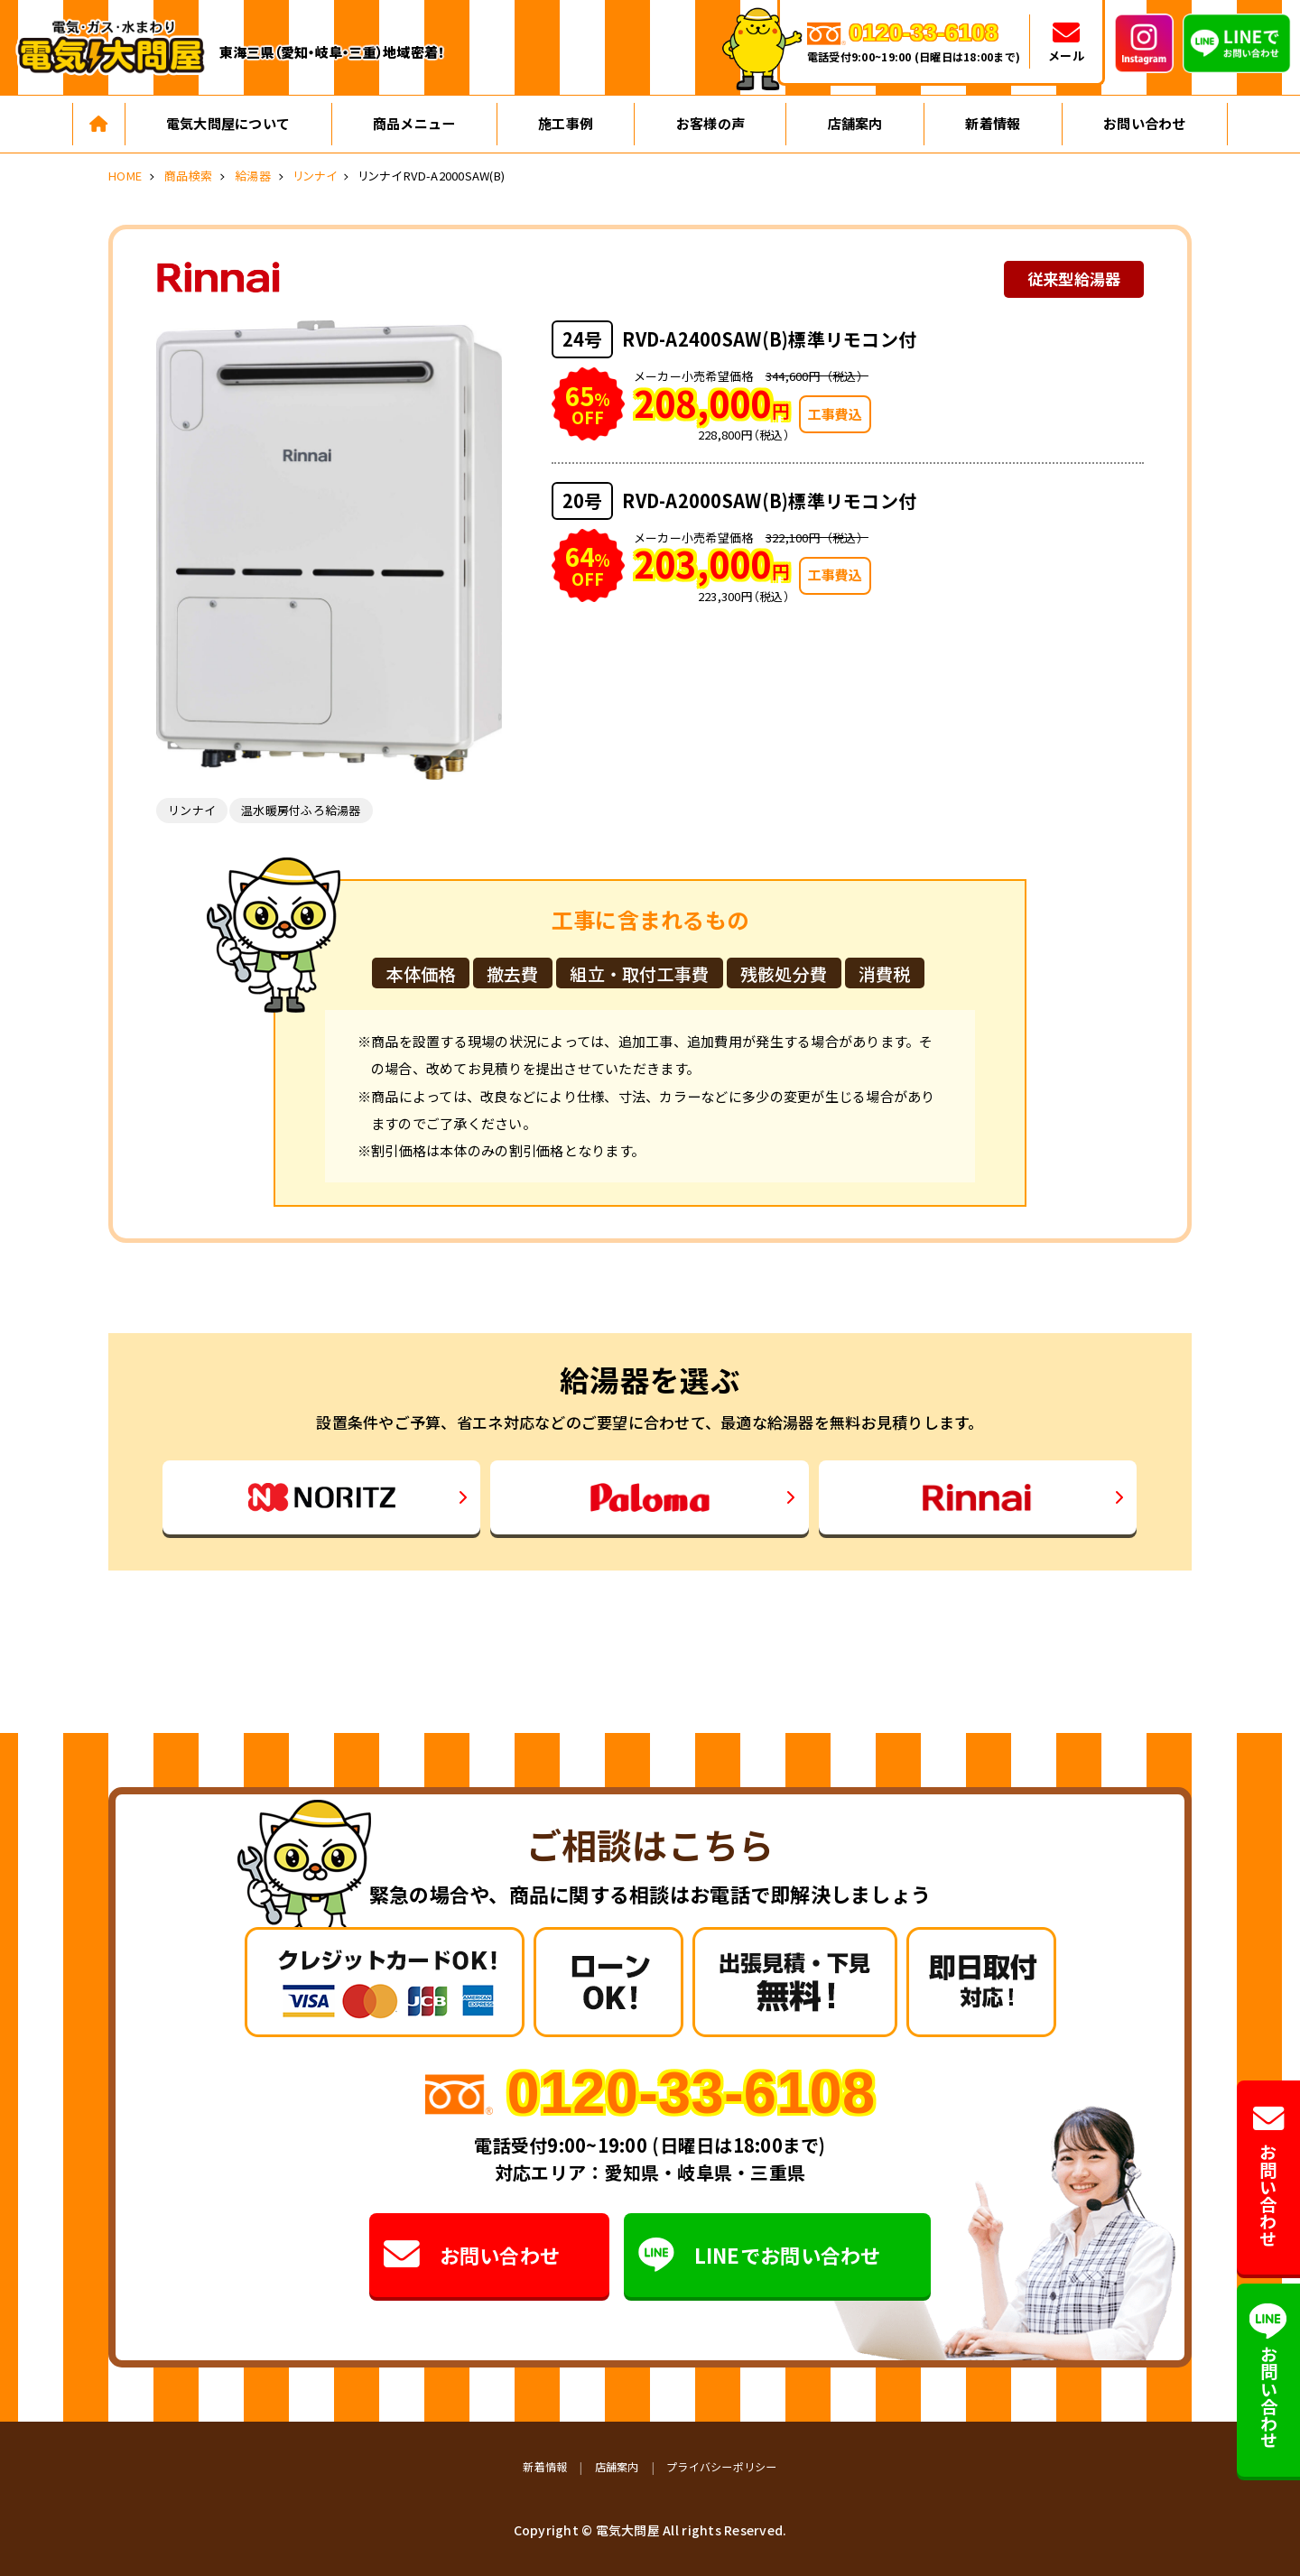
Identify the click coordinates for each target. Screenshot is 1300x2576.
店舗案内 (855, 123)
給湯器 (253, 175)
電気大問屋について (228, 123)
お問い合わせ (1144, 123)
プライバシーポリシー (721, 2466)
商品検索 (188, 175)
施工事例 (565, 123)
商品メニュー (414, 123)
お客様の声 (710, 123)
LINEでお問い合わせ (760, 2255)
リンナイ (314, 175)
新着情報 (992, 123)
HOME (125, 175)
